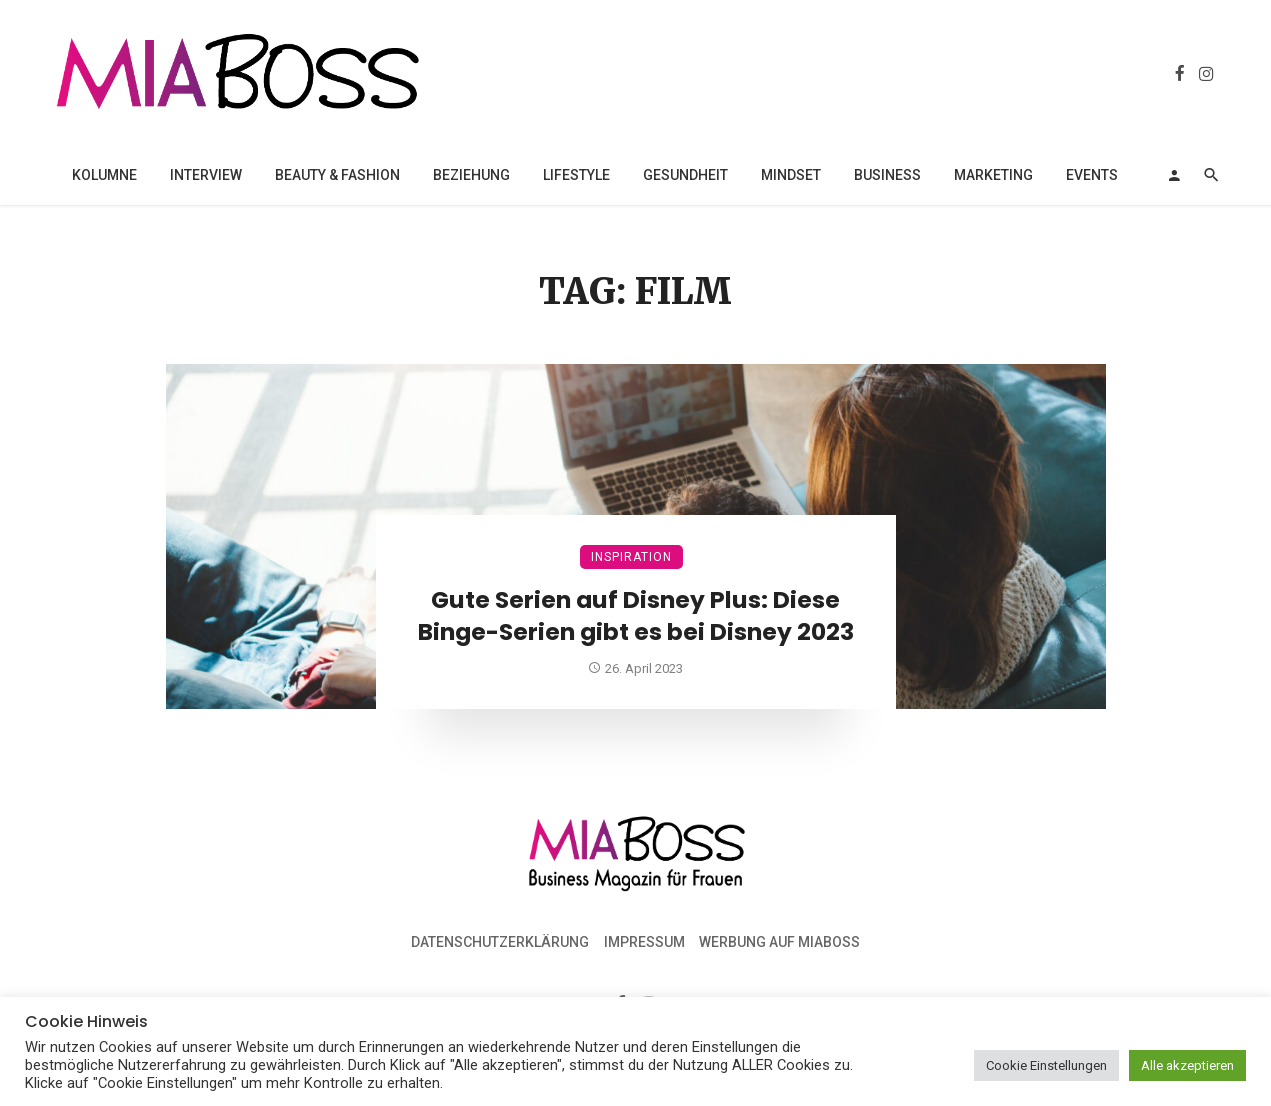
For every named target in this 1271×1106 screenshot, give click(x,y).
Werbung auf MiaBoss (779, 942)
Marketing (993, 175)
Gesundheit (685, 175)
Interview (206, 175)
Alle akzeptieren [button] (1187, 1065)
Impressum (644, 942)
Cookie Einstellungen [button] (1046, 1065)
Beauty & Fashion (337, 175)
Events (1092, 175)
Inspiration (631, 557)
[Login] (1174, 175)
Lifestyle (576, 175)
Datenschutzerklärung (500, 942)
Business (887, 175)
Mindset (791, 175)
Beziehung (471, 175)
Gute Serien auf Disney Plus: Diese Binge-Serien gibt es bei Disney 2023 (636, 616)
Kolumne (104, 175)
